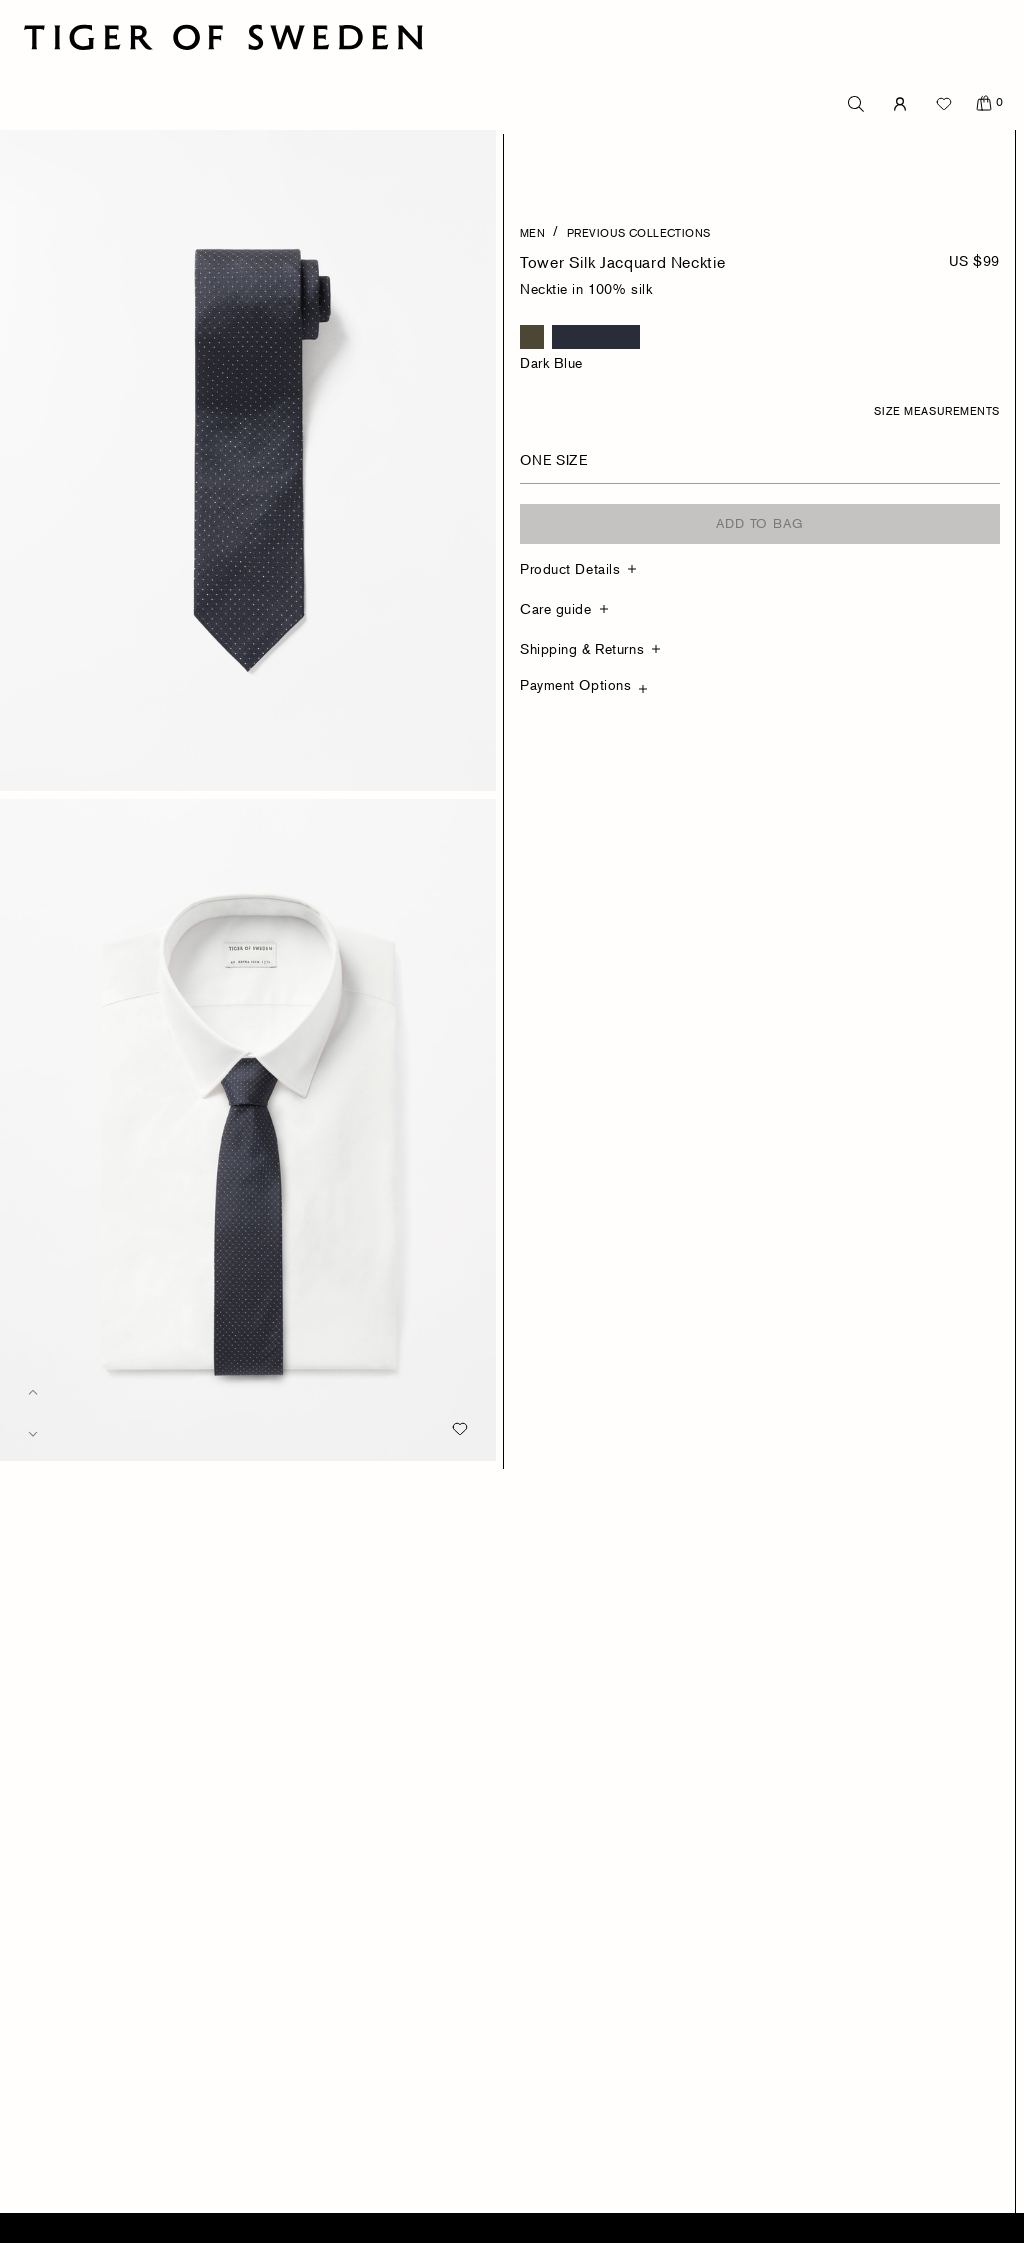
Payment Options (575, 684)
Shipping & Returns (582, 648)
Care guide (556, 608)
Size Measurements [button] (937, 410)
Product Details (570, 568)
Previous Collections (639, 232)
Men (532, 232)
